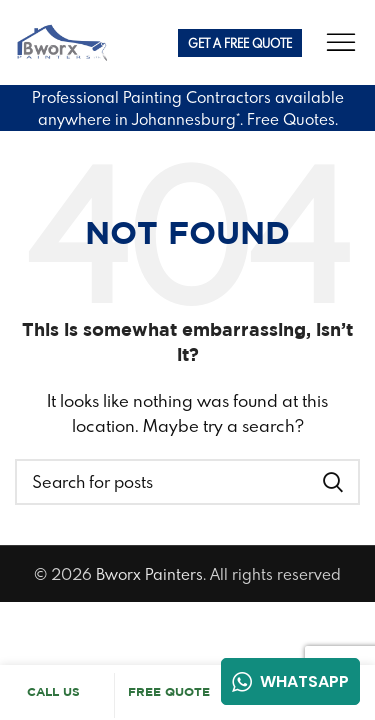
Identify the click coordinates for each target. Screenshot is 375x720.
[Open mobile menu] (341, 43)
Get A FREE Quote (240, 43)
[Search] (187, 482)
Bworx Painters (149, 574)
